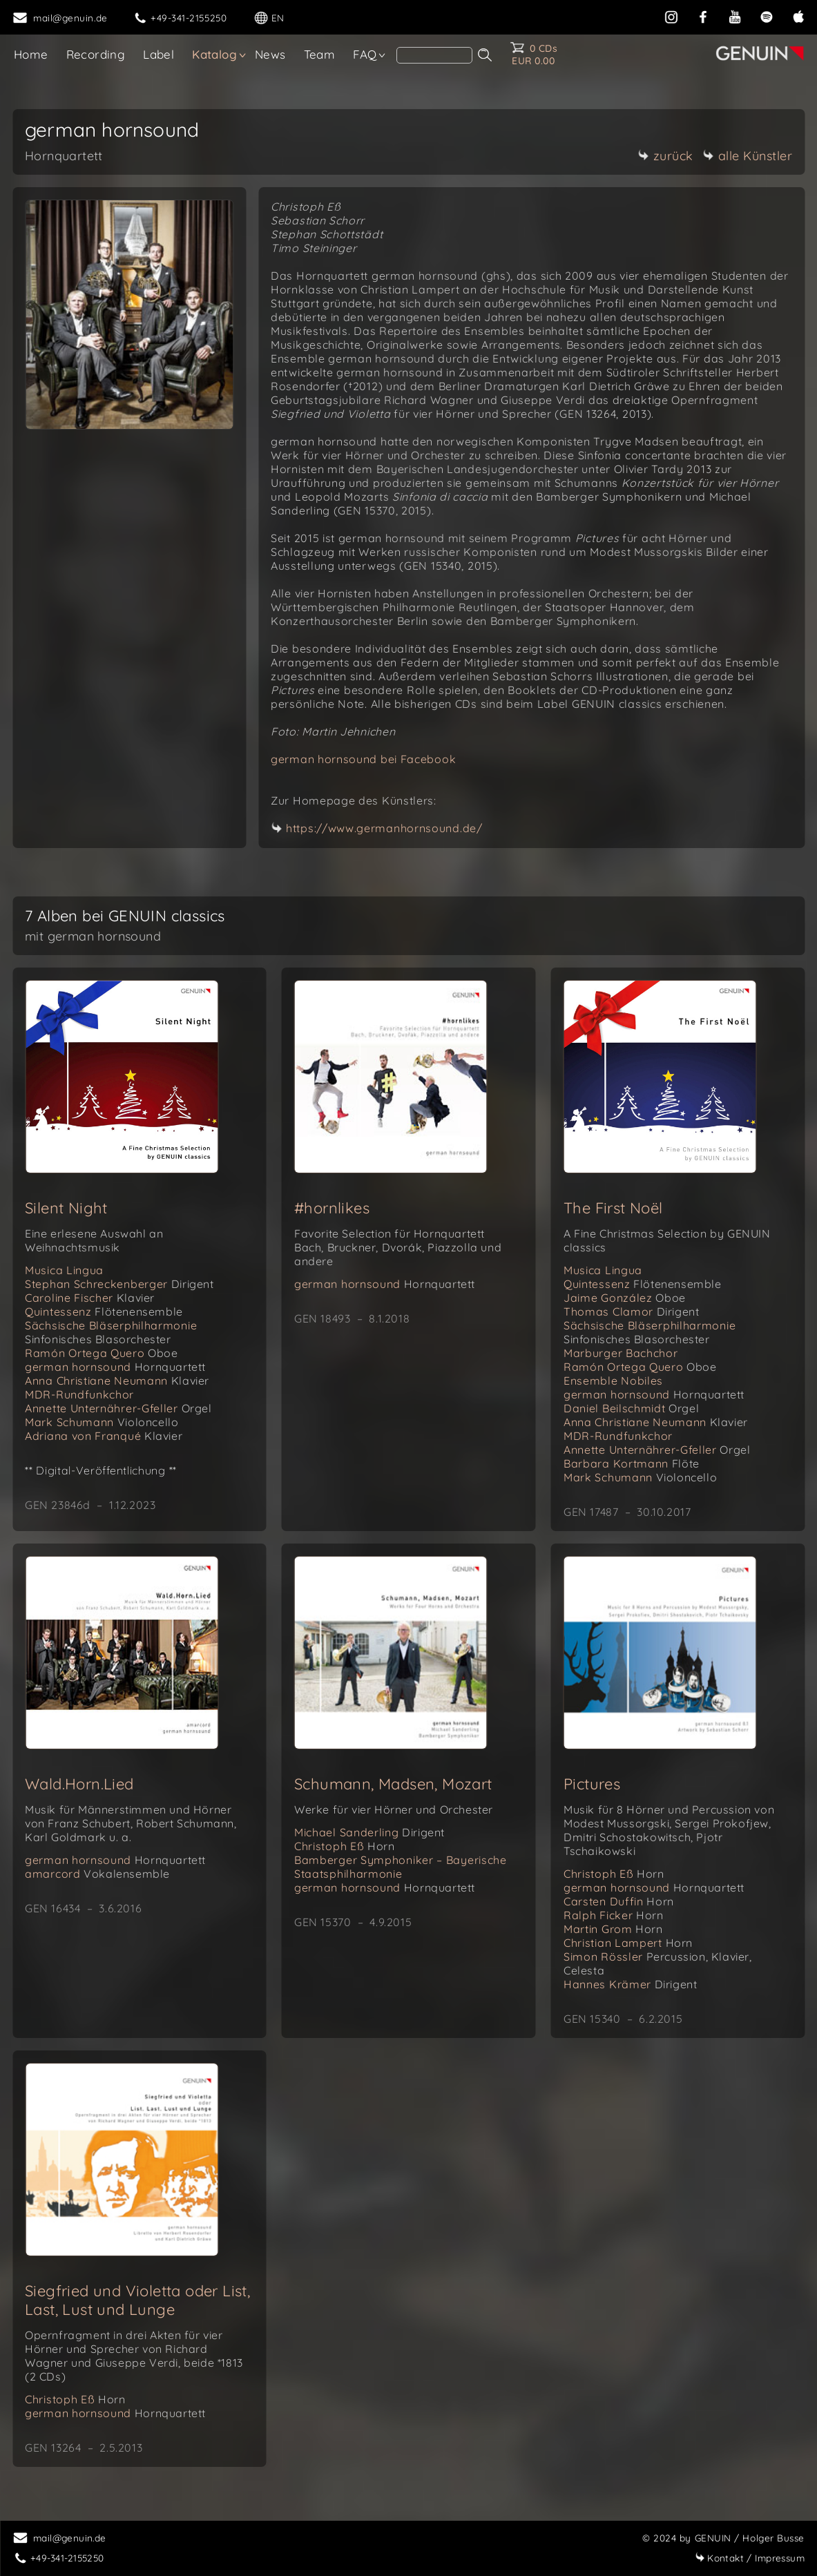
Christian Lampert (628, 1943)
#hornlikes (331, 1208)
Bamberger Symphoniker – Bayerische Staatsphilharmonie (400, 1867)
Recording (96, 54)
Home (31, 54)
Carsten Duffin (619, 1901)
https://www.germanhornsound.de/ (384, 828)
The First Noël (613, 1208)
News (270, 54)
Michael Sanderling (369, 1832)
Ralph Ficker (613, 1915)
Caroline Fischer (90, 1298)
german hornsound (115, 1367)
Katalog (214, 54)
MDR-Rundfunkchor (79, 1394)
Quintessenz (104, 1311)
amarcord (97, 1874)
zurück (665, 156)
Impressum (750, 2558)
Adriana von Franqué (103, 1436)
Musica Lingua (64, 1270)
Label (158, 54)
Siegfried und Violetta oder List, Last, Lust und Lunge (137, 2300)
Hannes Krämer (631, 1984)
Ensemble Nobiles (613, 1380)
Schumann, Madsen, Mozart (393, 1784)
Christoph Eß (344, 1846)
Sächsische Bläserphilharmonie (111, 1332)
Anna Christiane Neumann (117, 1380)
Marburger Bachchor (621, 1353)
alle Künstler (748, 156)
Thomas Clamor (632, 1311)
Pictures (592, 1784)
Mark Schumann (101, 1422)
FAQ (364, 54)
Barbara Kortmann (632, 1463)
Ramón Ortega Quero (101, 1353)
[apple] (798, 15)
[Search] (434, 55)
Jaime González (625, 1298)
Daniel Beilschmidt (631, 1408)
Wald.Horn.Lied (79, 1784)
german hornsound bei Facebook (363, 759)
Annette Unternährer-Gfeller (118, 1408)
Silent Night (66, 1208)
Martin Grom (613, 1929)
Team (320, 54)
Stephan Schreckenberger (119, 1284)
